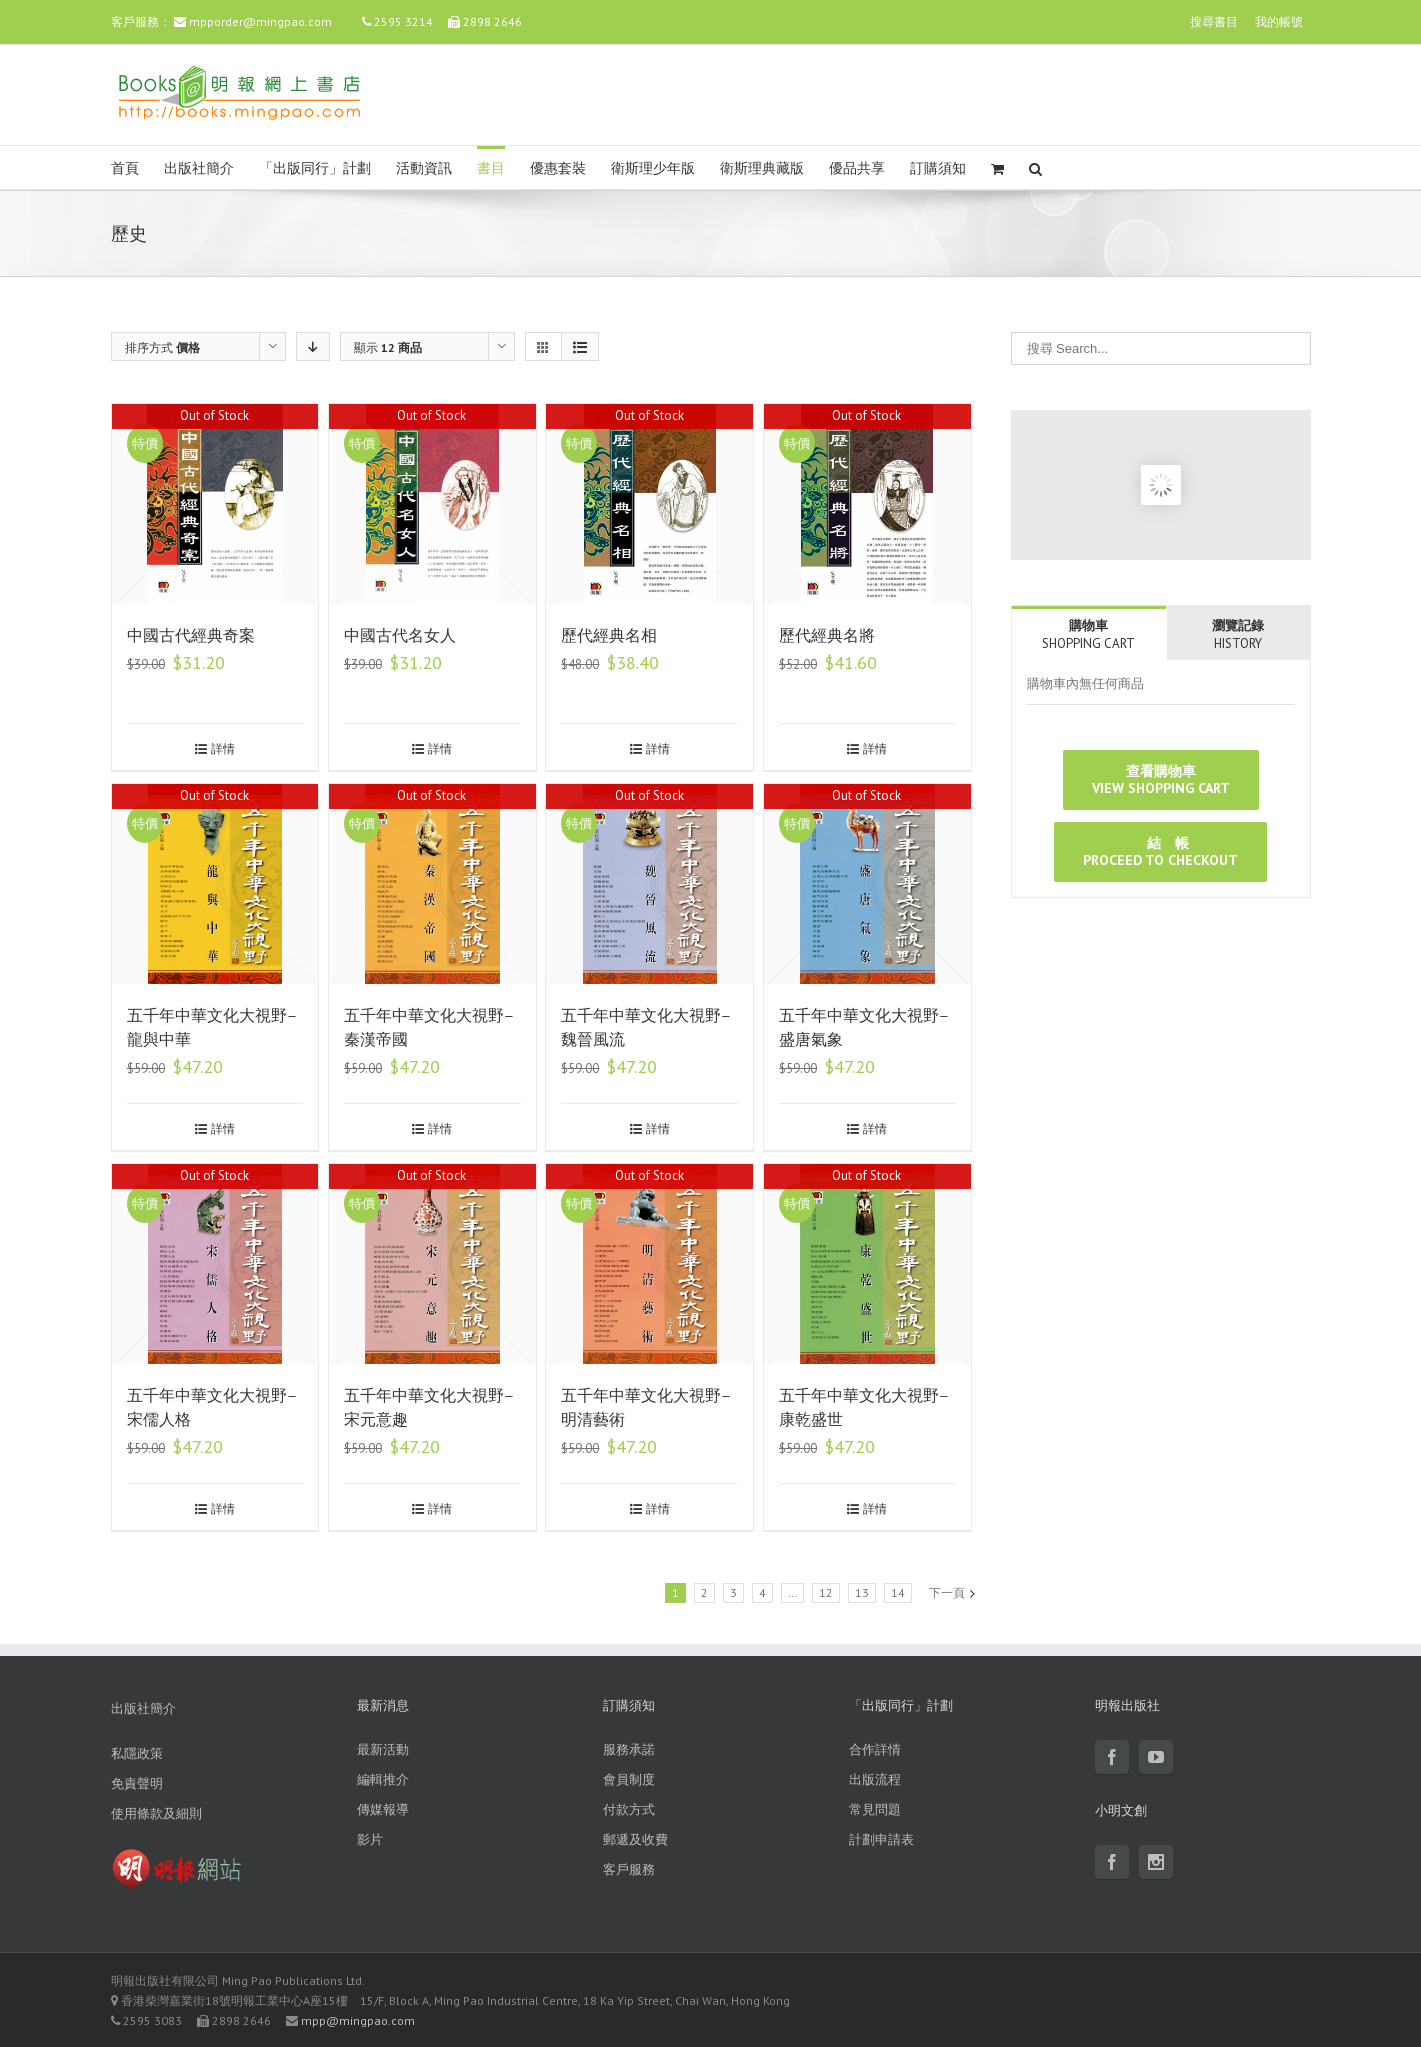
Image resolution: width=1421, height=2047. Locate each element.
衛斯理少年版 (653, 168)
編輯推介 (383, 1779)
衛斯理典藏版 (762, 168)
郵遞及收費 (635, 1839)
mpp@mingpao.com (358, 2020)
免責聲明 (137, 1783)
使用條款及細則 (156, 1813)
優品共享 (857, 168)
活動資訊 (424, 168)
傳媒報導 (383, 1809)
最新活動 (383, 1749)
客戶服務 (629, 1869)
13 (862, 1592)
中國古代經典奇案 (191, 635)
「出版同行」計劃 (315, 168)
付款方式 (629, 1809)
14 (898, 1592)
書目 (491, 168)
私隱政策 (137, 1753)
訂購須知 (938, 168)
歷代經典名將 (827, 635)
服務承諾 (629, 1749)
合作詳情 (875, 1749)
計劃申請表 (881, 1839)
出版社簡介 (199, 168)
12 (826, 1592)
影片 (370, 1839)
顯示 (388, 347)
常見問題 (875, 1809)
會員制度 (629, 1779)
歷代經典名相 (609, 635)
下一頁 (947, 1592)
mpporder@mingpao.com (260, 21)
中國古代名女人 (400, 635)
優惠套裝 (558, 168)
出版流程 (875, 1779)
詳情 (223, 748)
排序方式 (162, 347)
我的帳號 (1279, 21)
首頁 (125, 168)
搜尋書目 (1214, 21)
